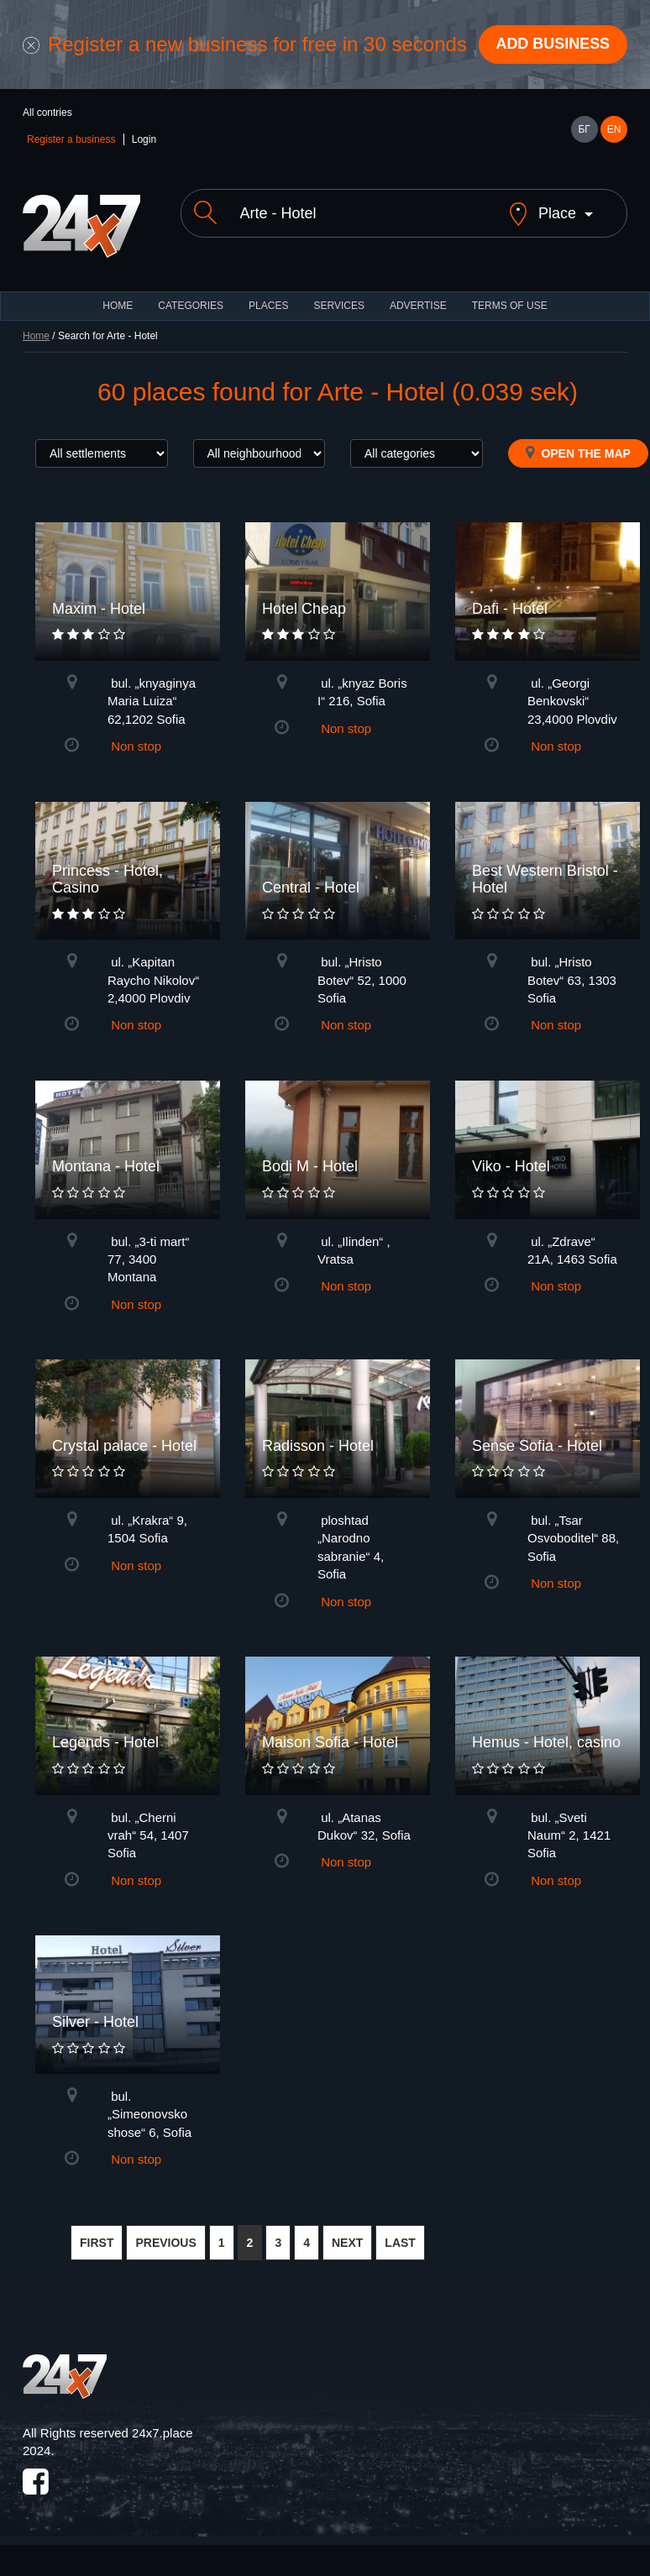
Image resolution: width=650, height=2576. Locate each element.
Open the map (578, 452)
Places (268, 306)
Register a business (71, 139)
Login (144, 139)
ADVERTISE (418, 306)
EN (614, 129)
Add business (552, 44)
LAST (400, 2242)
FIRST (96, 2242)
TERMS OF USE (510, 306)
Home (36, 336)
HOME (117, 306)
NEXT (347, 2242)
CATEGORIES (190, 306)
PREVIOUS (165, 2242)
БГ (584, 129)
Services (338, 306)
